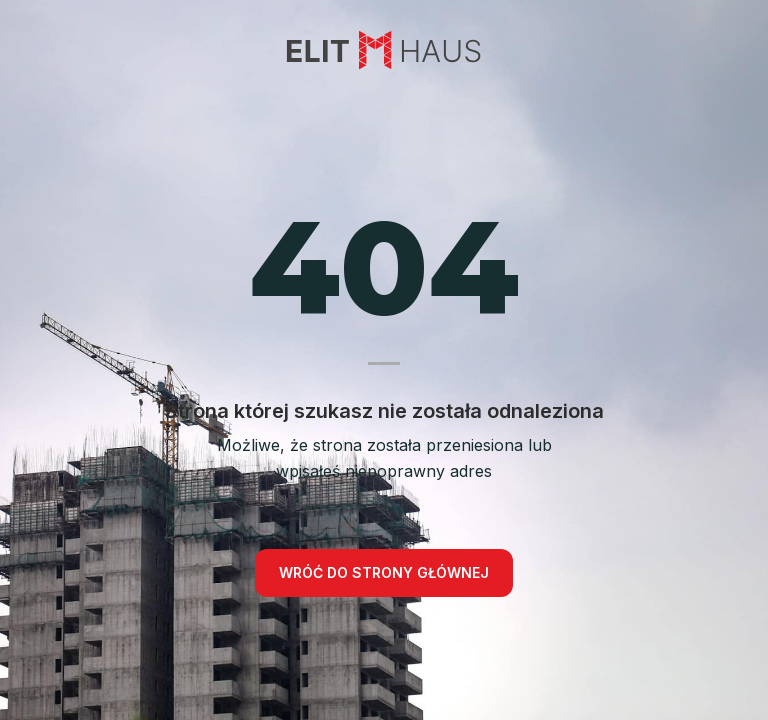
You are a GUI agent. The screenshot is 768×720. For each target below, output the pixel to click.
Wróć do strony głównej (384, 572)
